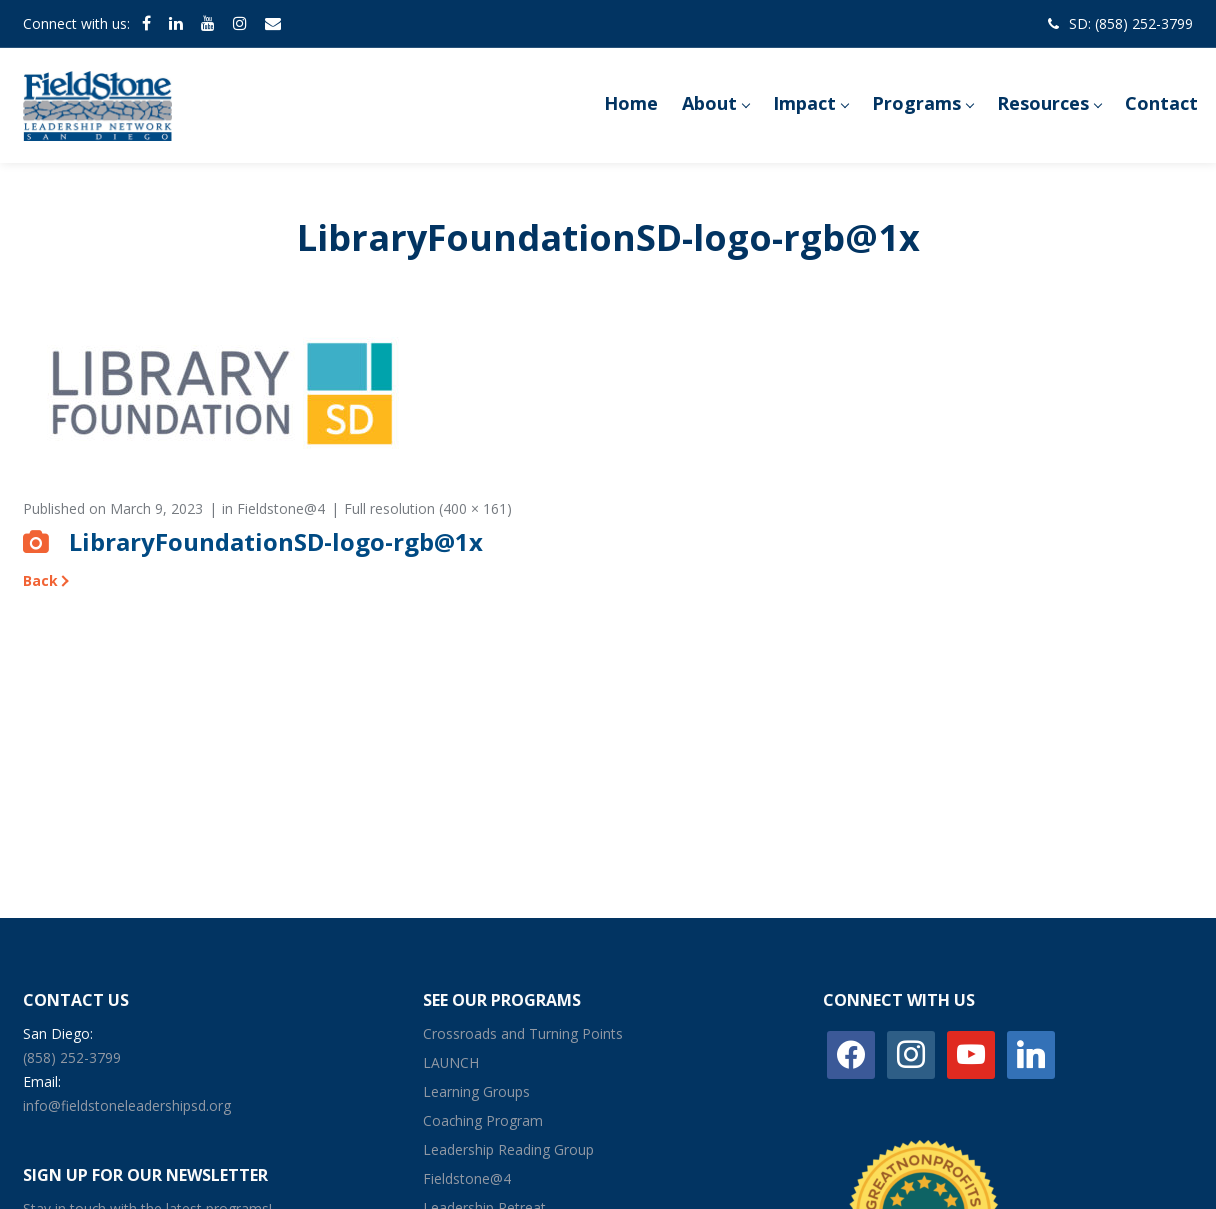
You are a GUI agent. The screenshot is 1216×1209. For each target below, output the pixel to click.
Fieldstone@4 (281, 508)
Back (40, 580)
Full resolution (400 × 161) (428, 508)
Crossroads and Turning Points (523, 1033)
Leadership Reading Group (508, 1149)
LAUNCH (451, 1062)
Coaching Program (483, 1120)
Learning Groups (476, 1091)
